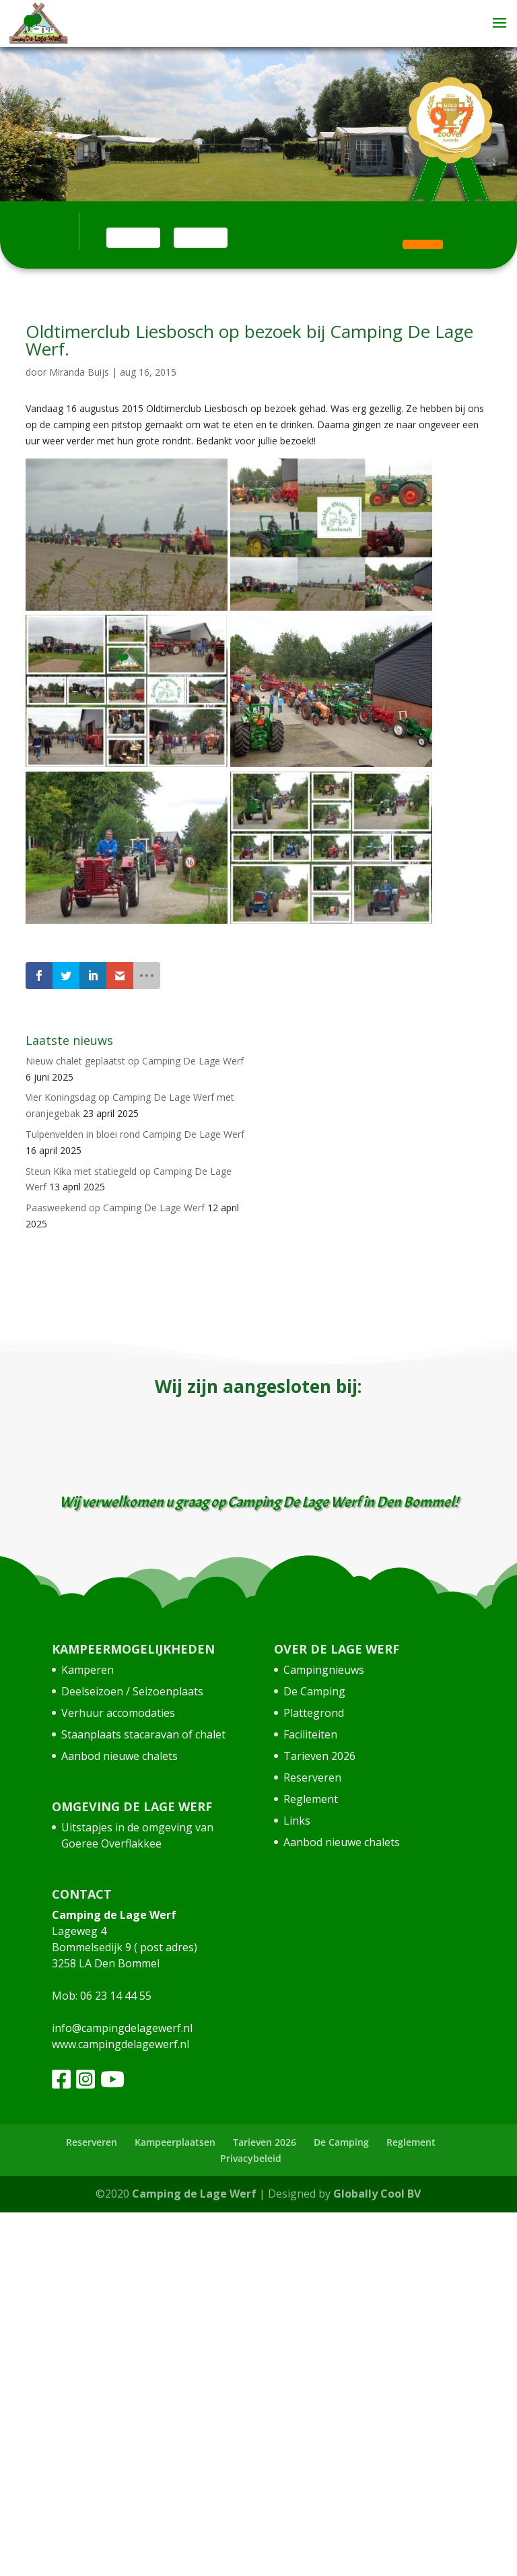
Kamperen (87, 1669)
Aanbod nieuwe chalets (119, 1756)
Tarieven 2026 (319, 1756)
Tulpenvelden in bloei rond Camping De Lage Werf (135, 1134)
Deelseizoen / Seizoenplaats (132, 1691)
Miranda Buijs (79, 372)
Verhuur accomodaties (118, 1712)
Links (296, 1820)
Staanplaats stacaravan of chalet (143, 1734)
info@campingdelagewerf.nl (122, 2028)
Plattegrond (313, 1712)
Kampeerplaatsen (175, 2142)
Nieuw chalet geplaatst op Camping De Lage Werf (135, 1060)
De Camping (314, 1691)
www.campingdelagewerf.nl (120, 2044)
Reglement (310, 1799)
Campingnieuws (323, 1669)
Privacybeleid (250, 2158)
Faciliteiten (310, 1734)
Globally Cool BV (377, 2193)
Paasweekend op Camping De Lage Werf (115, 1207)
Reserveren (312, 1777)
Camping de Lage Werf (194, 2193)
